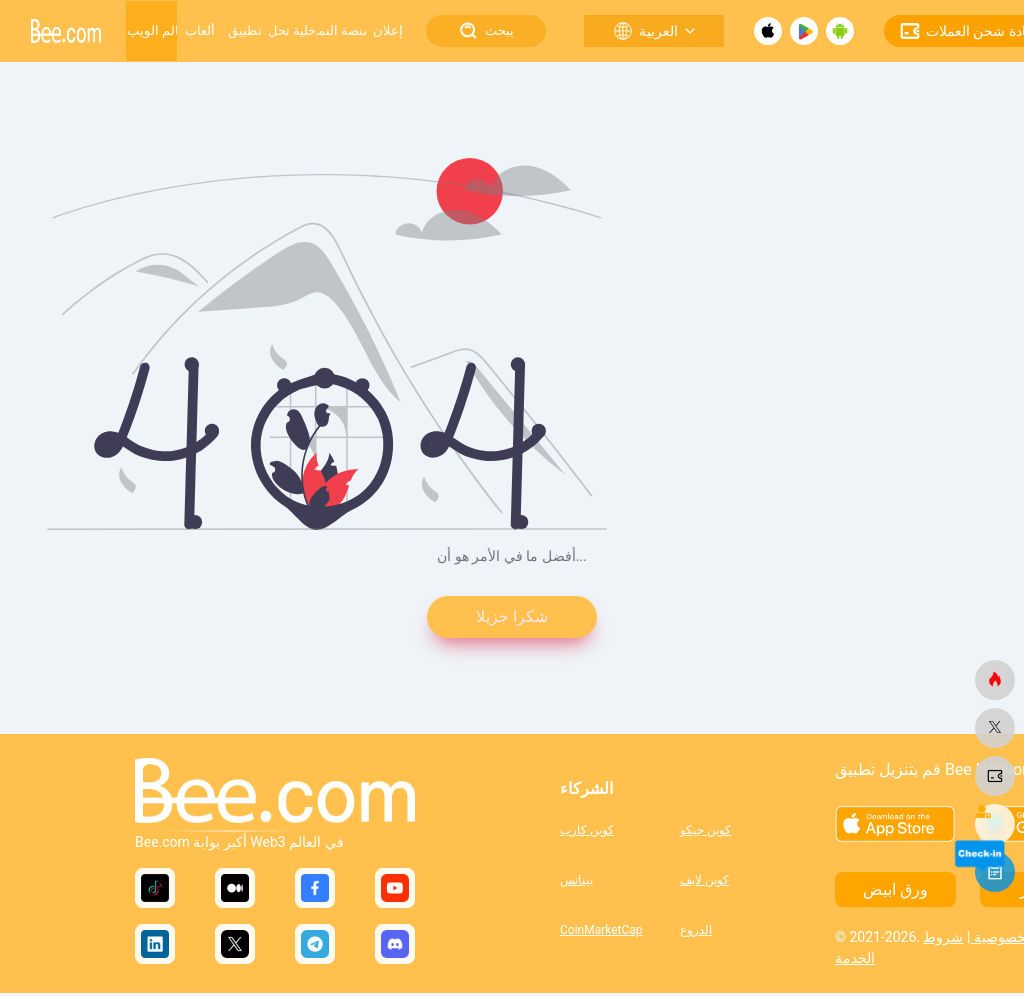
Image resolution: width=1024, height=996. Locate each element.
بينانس (576, 882)
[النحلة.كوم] (995, 680)
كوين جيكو (705, 832)
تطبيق (245, 30)
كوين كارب (587, 832)
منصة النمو (340, 30)
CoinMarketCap (601, 932)
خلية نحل (292, 30)
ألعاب (200, 30)
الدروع (696, 932)
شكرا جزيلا (511, 618)
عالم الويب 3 (151, 30)
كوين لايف (704, 882)
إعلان (388, 30)
